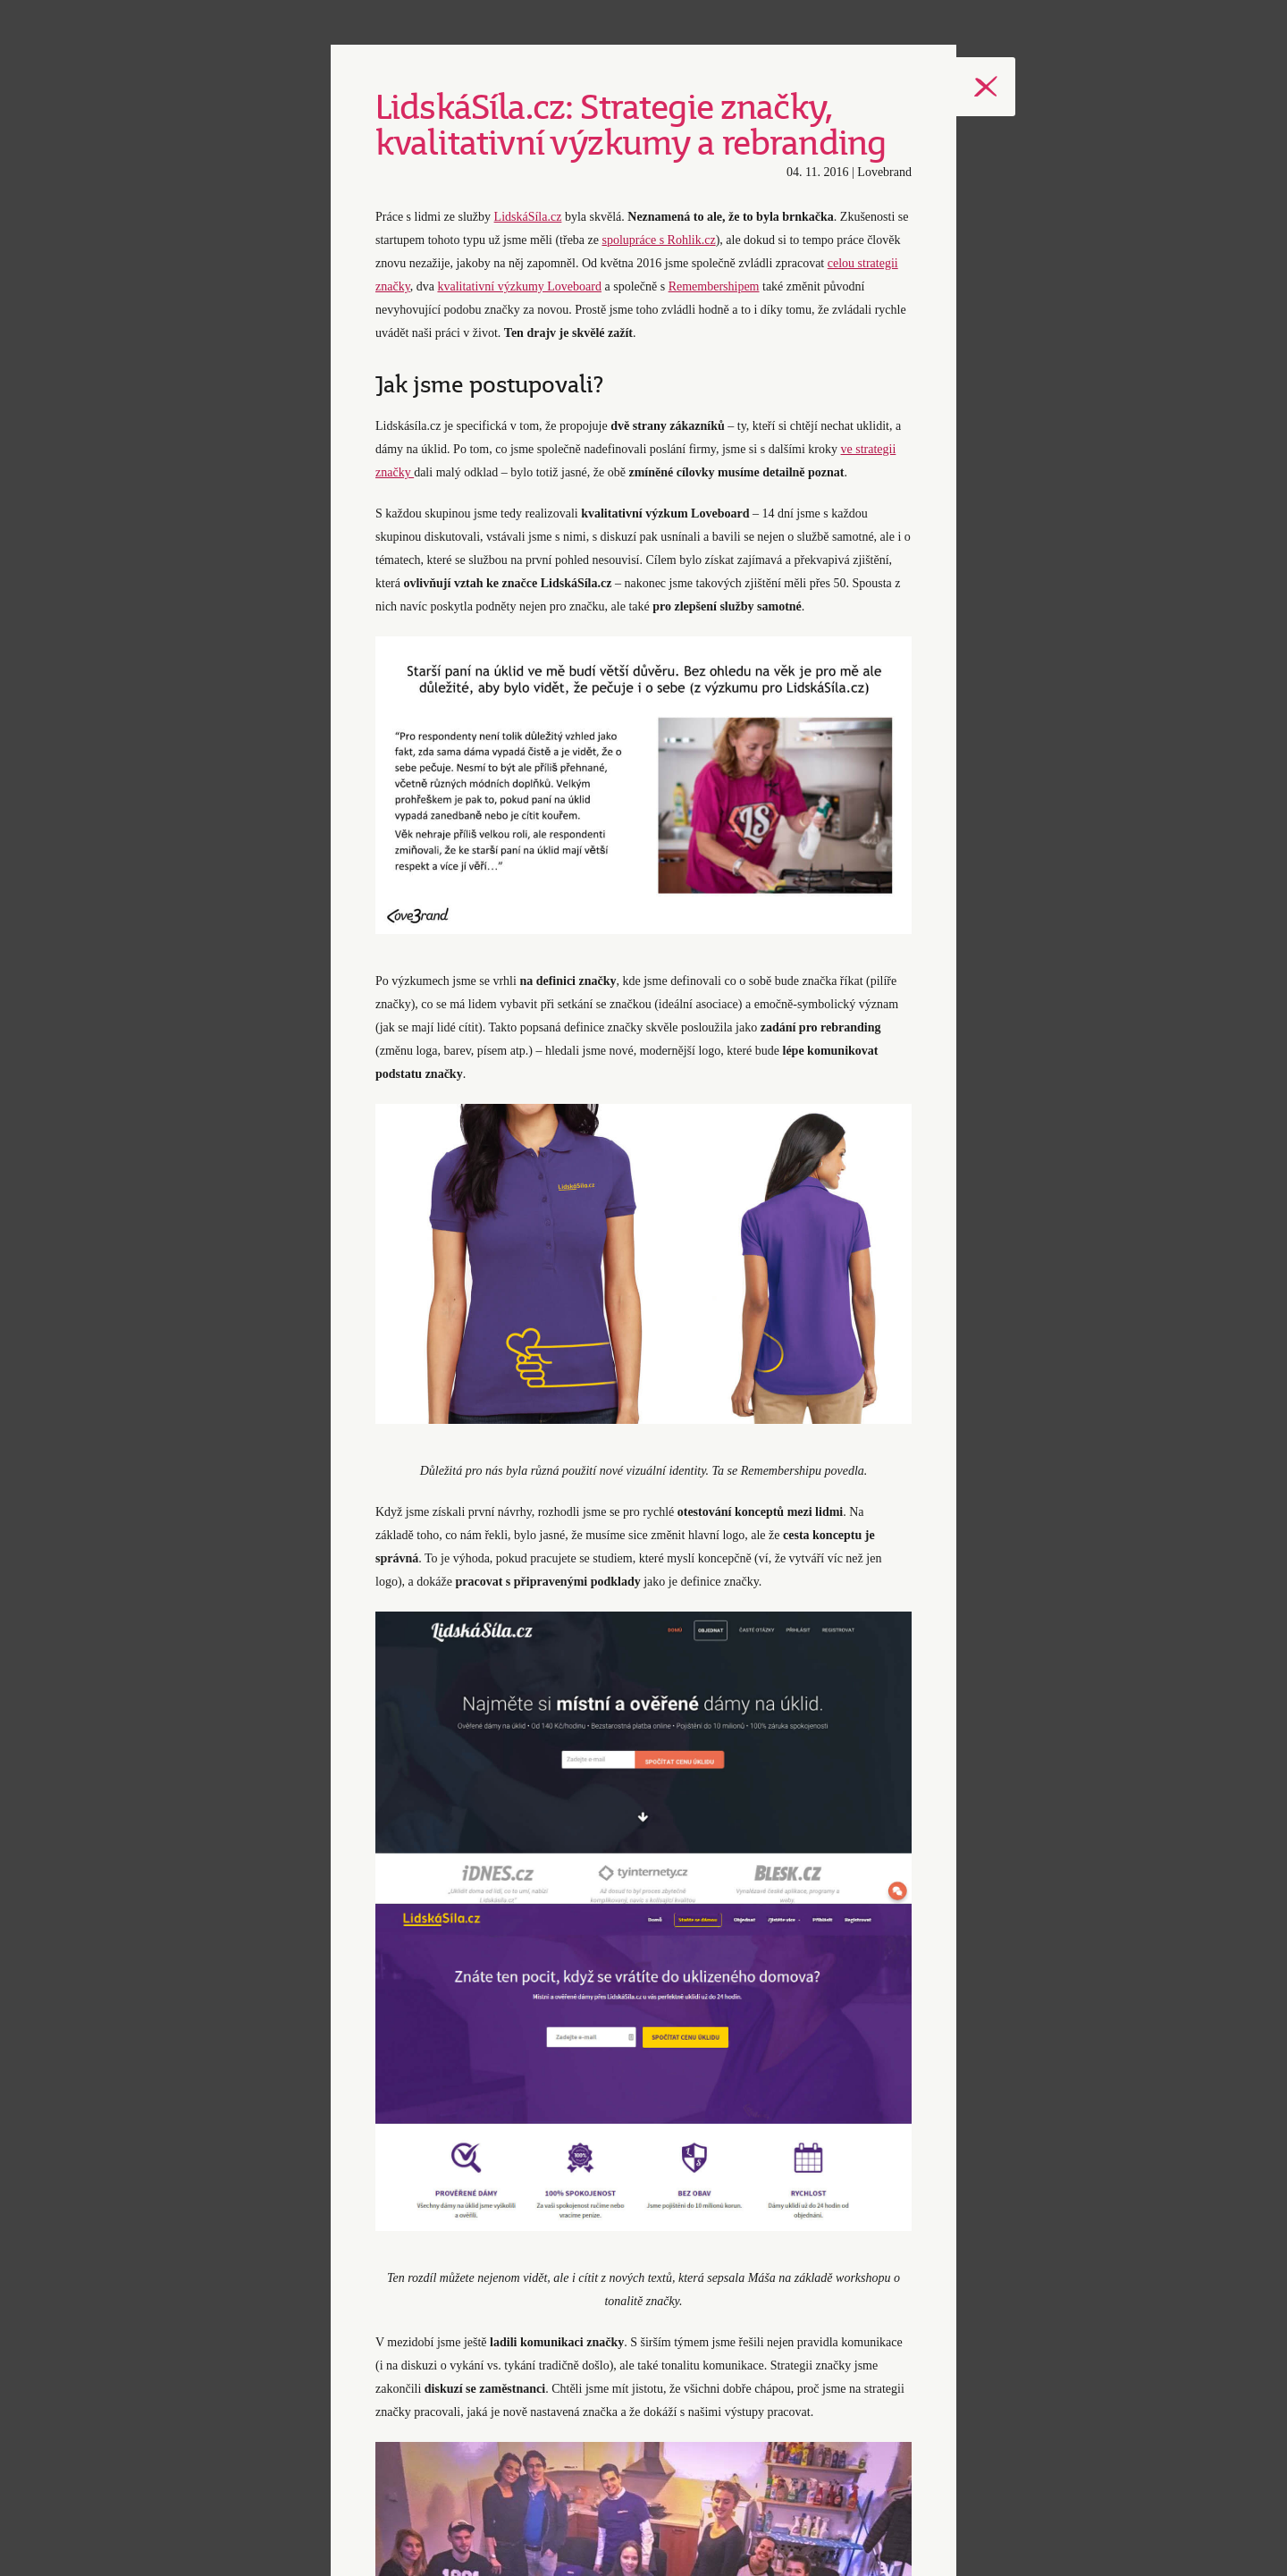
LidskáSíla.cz (528, 216)
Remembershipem (714, 286)
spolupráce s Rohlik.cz (658, 240)
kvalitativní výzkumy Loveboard (519, 286)
